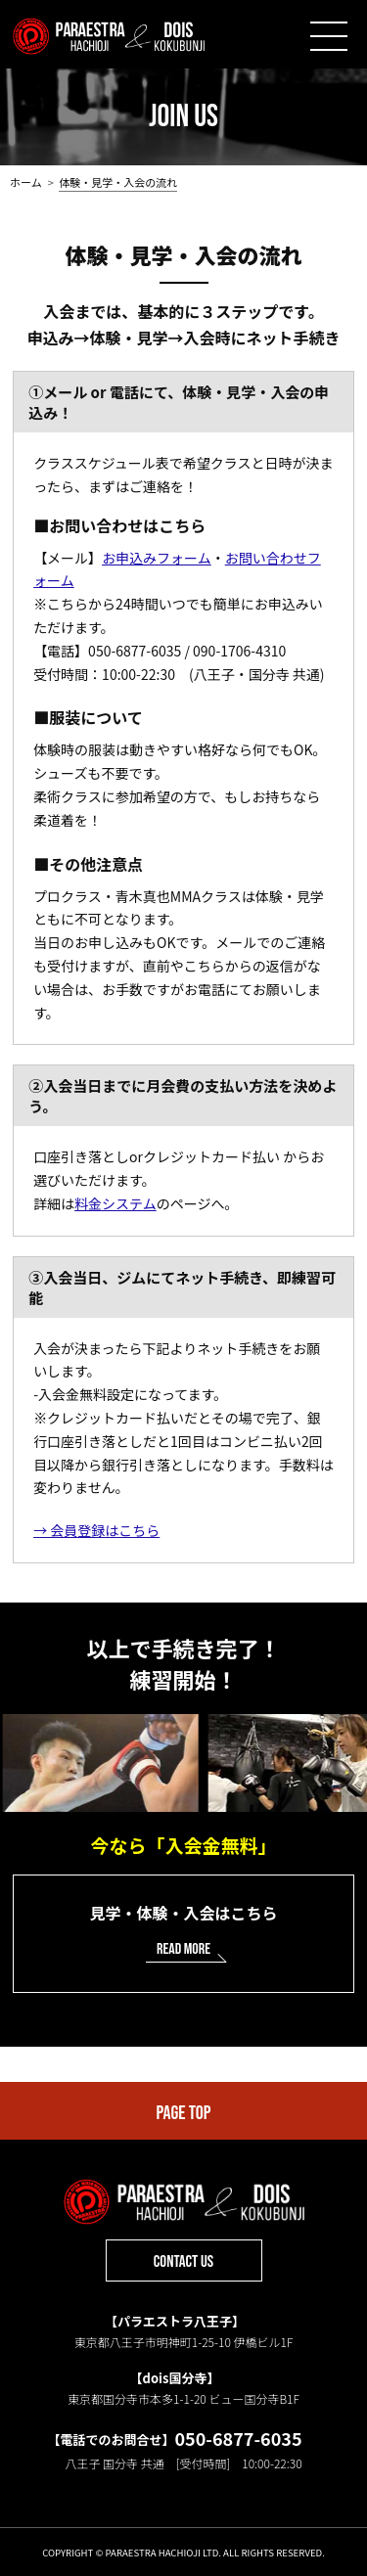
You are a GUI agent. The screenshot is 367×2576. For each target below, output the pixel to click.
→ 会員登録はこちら (96, 1530)
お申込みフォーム (156, 557)
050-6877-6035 (237, 2438)
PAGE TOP (183, 2113)
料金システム (115, 1203)
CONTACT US (183, 2262)
